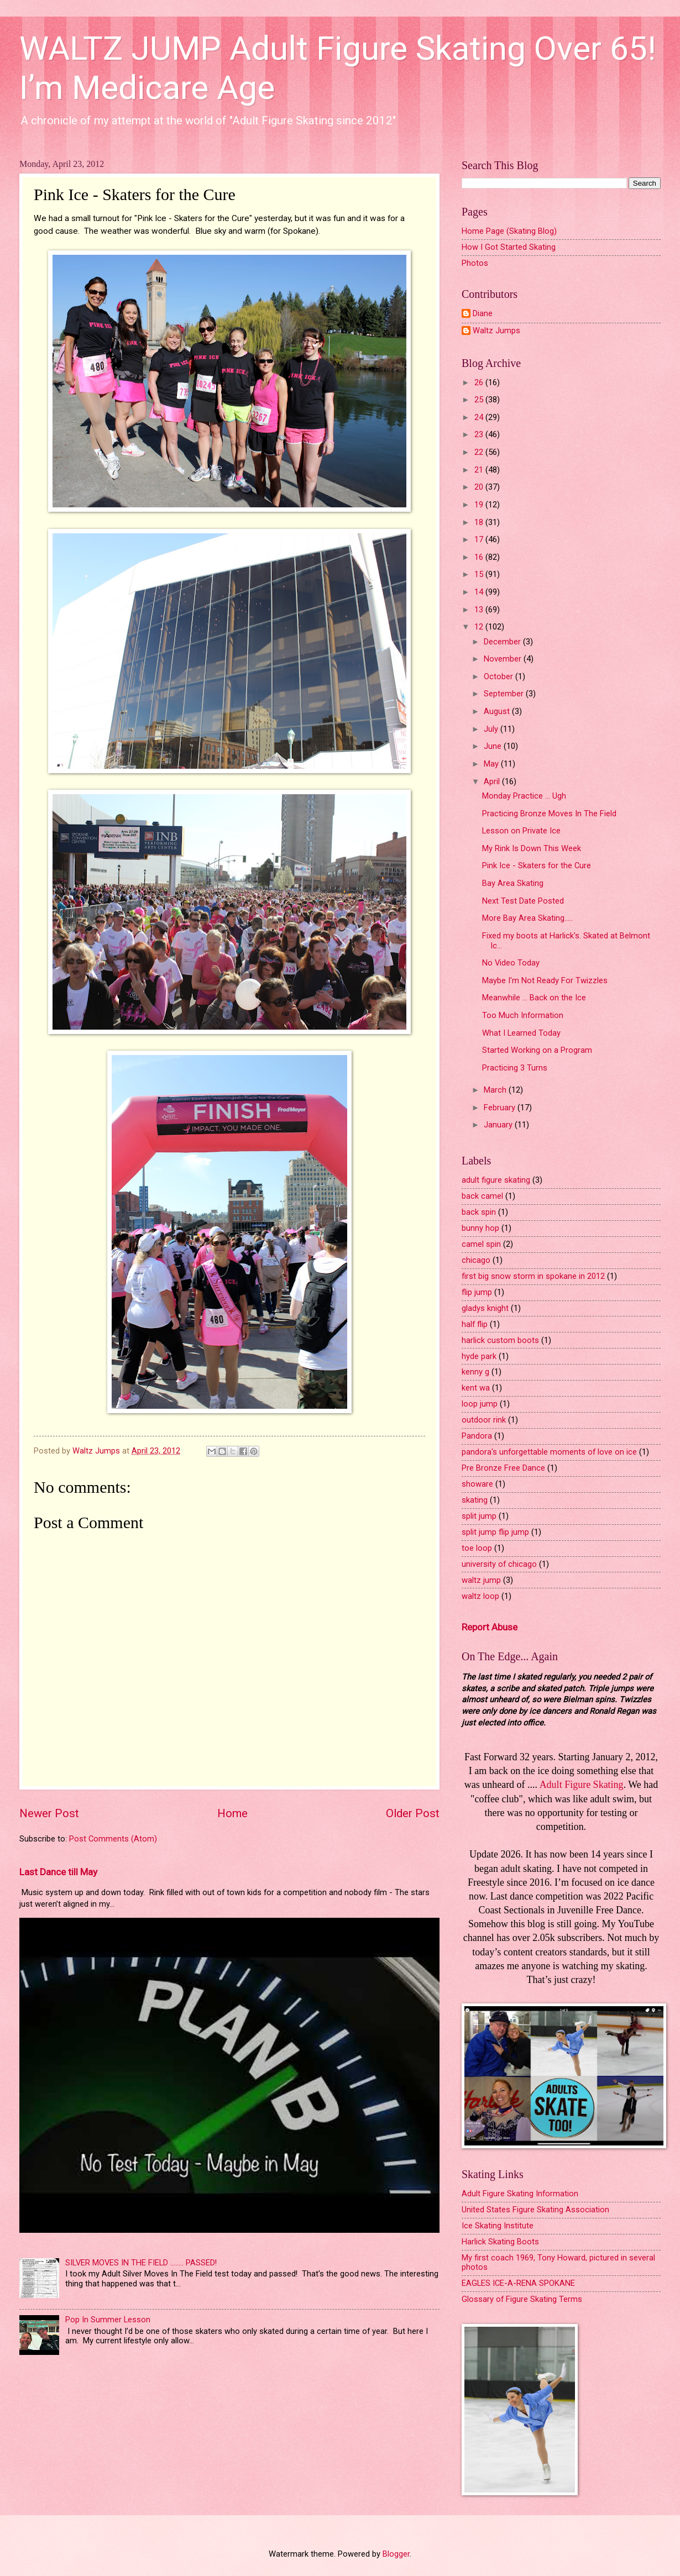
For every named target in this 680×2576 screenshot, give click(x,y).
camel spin (481, 1244)
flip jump (477, 1292)
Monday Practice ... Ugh (524, 796)
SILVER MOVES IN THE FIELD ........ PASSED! (141, 2263)
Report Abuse (489, 1627)
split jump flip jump (495, 1532)
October (499, 676)
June (494, 746)
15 (479, 574)
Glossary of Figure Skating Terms (522, 2299)
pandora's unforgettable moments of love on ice (549, 1452)
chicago (476, 1260)
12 (479, 627)
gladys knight (485, 1308)
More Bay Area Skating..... (527, 918)
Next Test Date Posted (523, 901)
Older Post (413, 1813)
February (500, 1108)
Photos (475, 263)
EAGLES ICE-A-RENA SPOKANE (518, 2283)
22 (479, 452)
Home (232, 1813)
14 (479, 592)
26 (479, 382)
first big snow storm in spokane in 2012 (533, 1276)
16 (479, 557)
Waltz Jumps (496, 330)
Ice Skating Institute (497, 2226)
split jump (479, 1516)
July (492, 729)
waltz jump (481, 1580)
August (498, 711)
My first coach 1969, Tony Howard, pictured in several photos (558, 2263)
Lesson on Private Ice (521, 831)
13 (479, 610)
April (493, 781)
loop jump (480, 1404)
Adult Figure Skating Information (520, 2194)
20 (479, 487)
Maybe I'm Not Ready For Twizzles (545, 980)
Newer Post (49, 1813)
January (499, 1125)
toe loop (477, 1548)
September (505, 694)
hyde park (479, 1356)
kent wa (476, 1388)
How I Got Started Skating (509, 247)
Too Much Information (522, 1015)
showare (477, 1484)
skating (475, 1500)
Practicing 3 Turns (514, 1068)
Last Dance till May (58, 1871)
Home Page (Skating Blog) (509, 231)
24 (479, 417)
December (503, 642)
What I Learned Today (521, 1033)
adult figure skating (496, 1180)
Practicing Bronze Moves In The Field (549, 814)
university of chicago (499, 1564)
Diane (483, 313)
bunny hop (480, 1228)
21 (479, 470)
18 (479, 522)
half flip (475, 1324)
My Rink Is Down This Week (531, 848)
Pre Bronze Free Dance (503, 1468)
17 (479, 539)
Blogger (396, 2554)
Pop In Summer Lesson (107, 2320)
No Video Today (511, 963)
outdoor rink (484, 1420)
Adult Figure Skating (582, 1784)
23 (479, 434)
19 (479, 505)
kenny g (475, 1372)
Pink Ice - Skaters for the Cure (536, 865)
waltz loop (480, 1596)
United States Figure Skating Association (535, 2210)
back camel (482, 1196)
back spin (479, 1212)
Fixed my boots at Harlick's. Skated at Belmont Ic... (566, 941)
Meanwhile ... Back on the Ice (534, 998)
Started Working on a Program (537, 1050)
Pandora (477, 1436)
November (504, 659)
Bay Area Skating (512, 883)
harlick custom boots (500, 1340)
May (492, 764)
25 (479, 400)
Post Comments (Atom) (113, 1839)
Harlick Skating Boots (500, 2242)
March (496, 1090)
